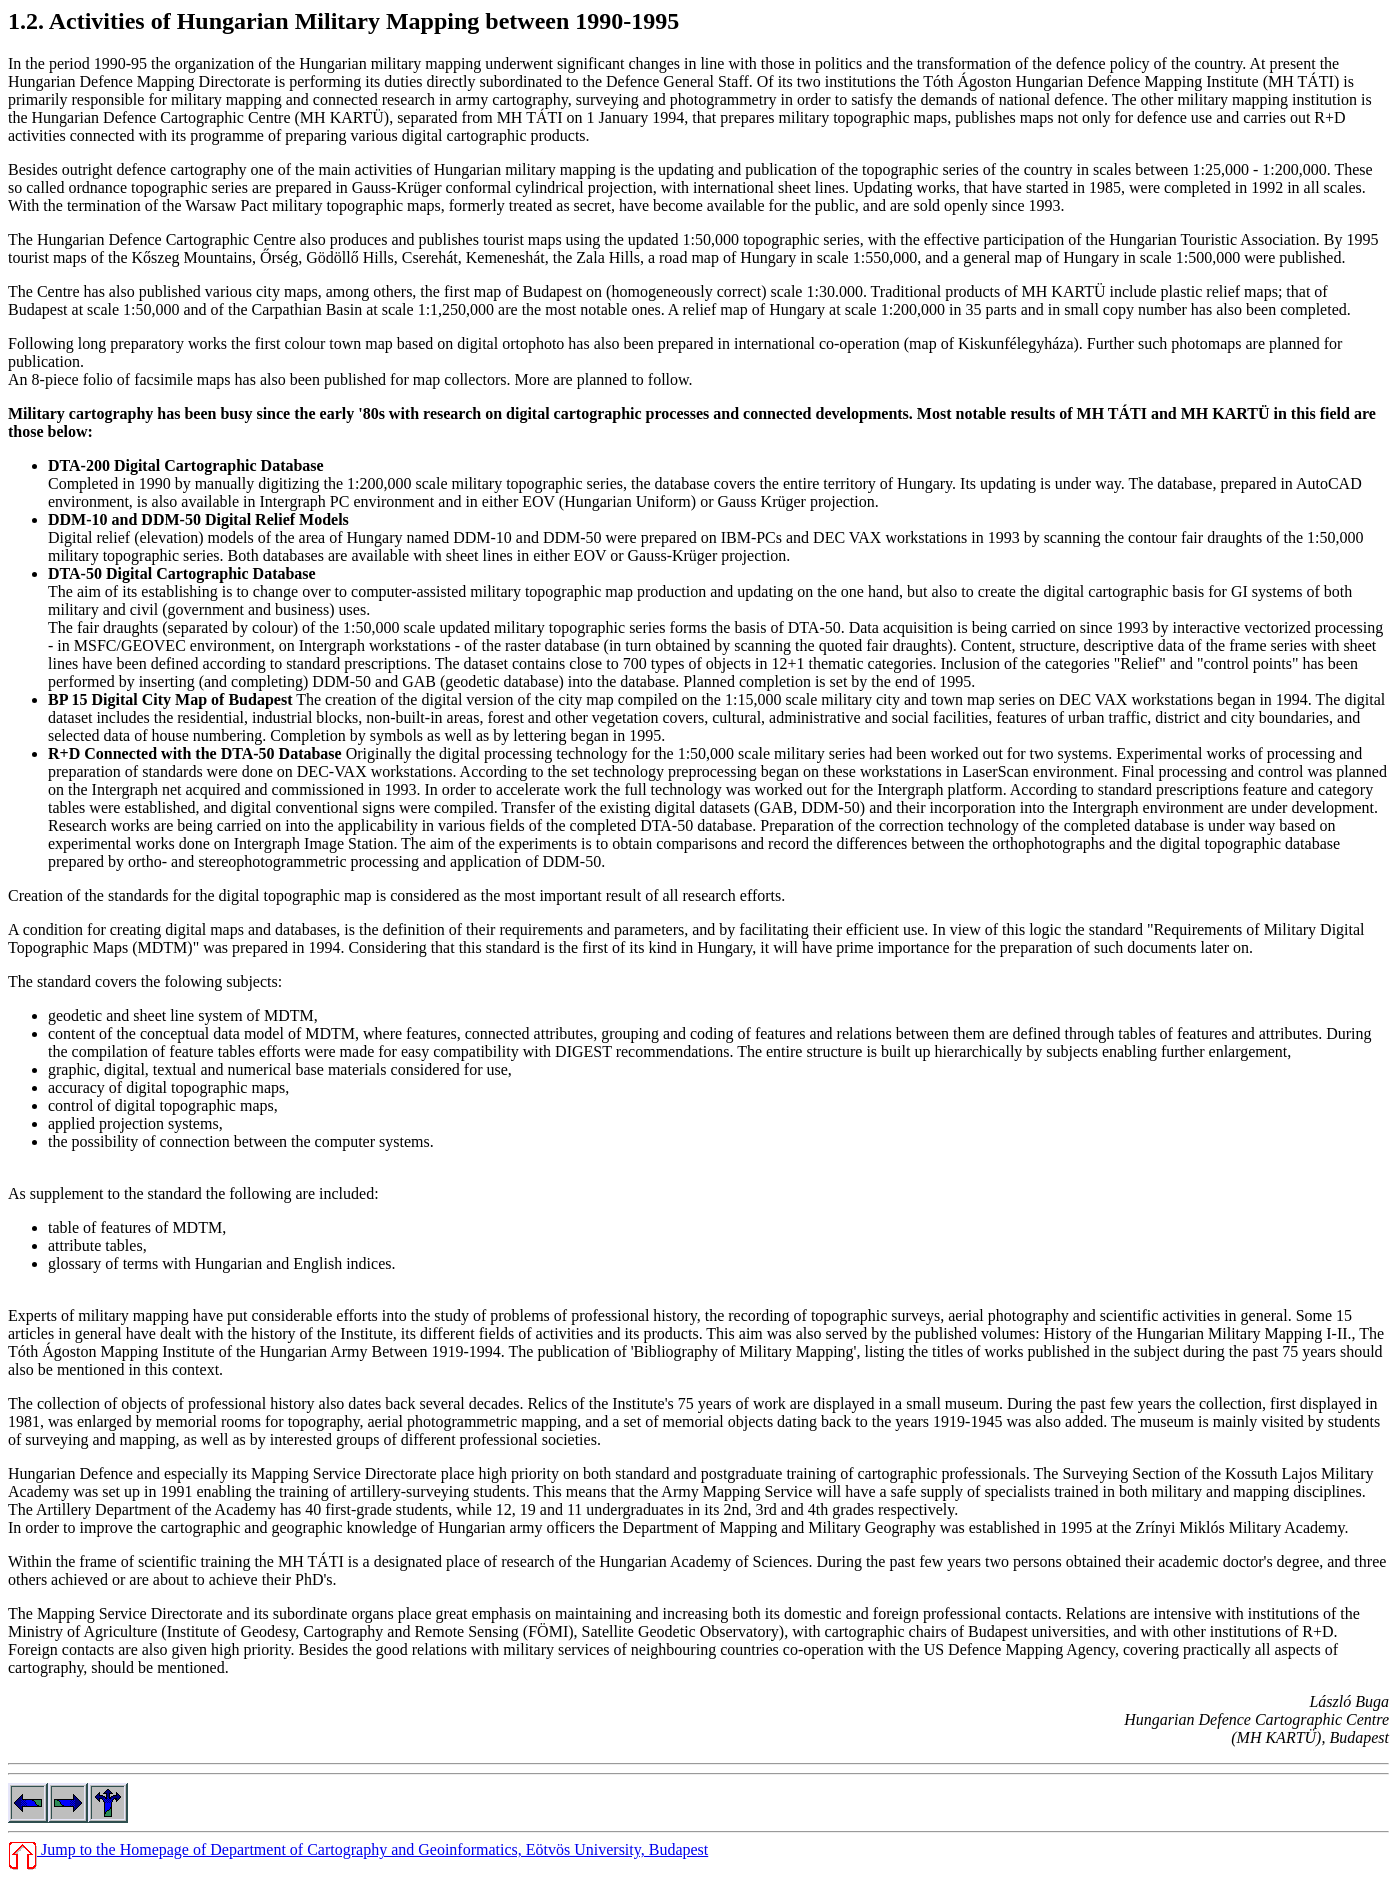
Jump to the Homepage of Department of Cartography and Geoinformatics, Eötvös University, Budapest (358, 1849)
